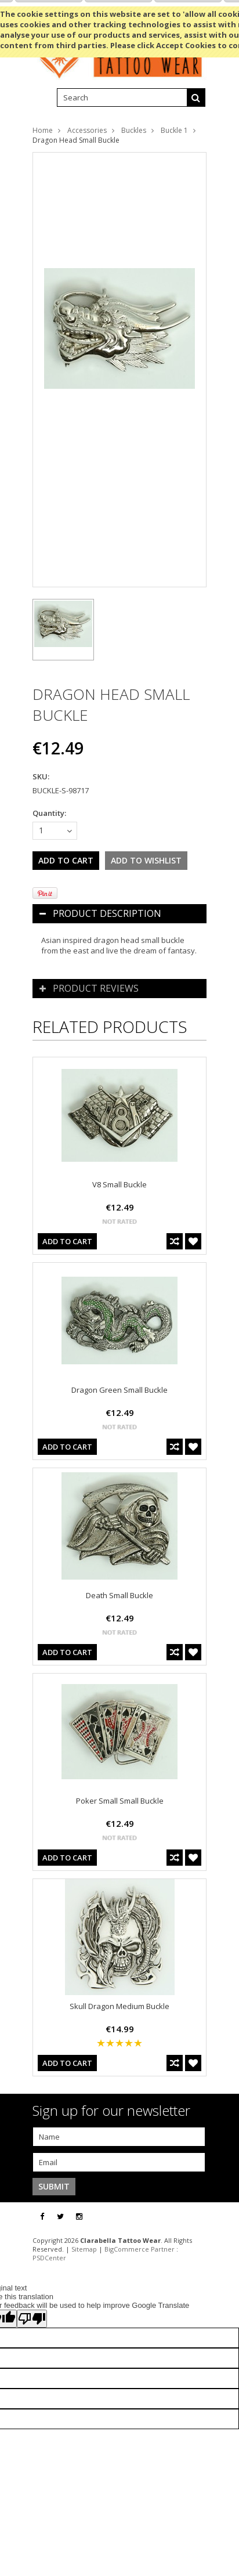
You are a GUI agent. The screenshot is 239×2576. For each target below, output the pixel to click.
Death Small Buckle (119, 1595)
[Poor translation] (32, 2319)
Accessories (87, 130)
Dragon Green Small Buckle (119, 1390)
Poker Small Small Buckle (120, 1800)
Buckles (133, 130)
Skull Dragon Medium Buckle (119, 2006)
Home (42, 130)
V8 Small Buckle (119, 1184)
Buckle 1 (174, 130)
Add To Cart (67, 1241)
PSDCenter (49, 2257)
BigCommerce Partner (139, 2249)
